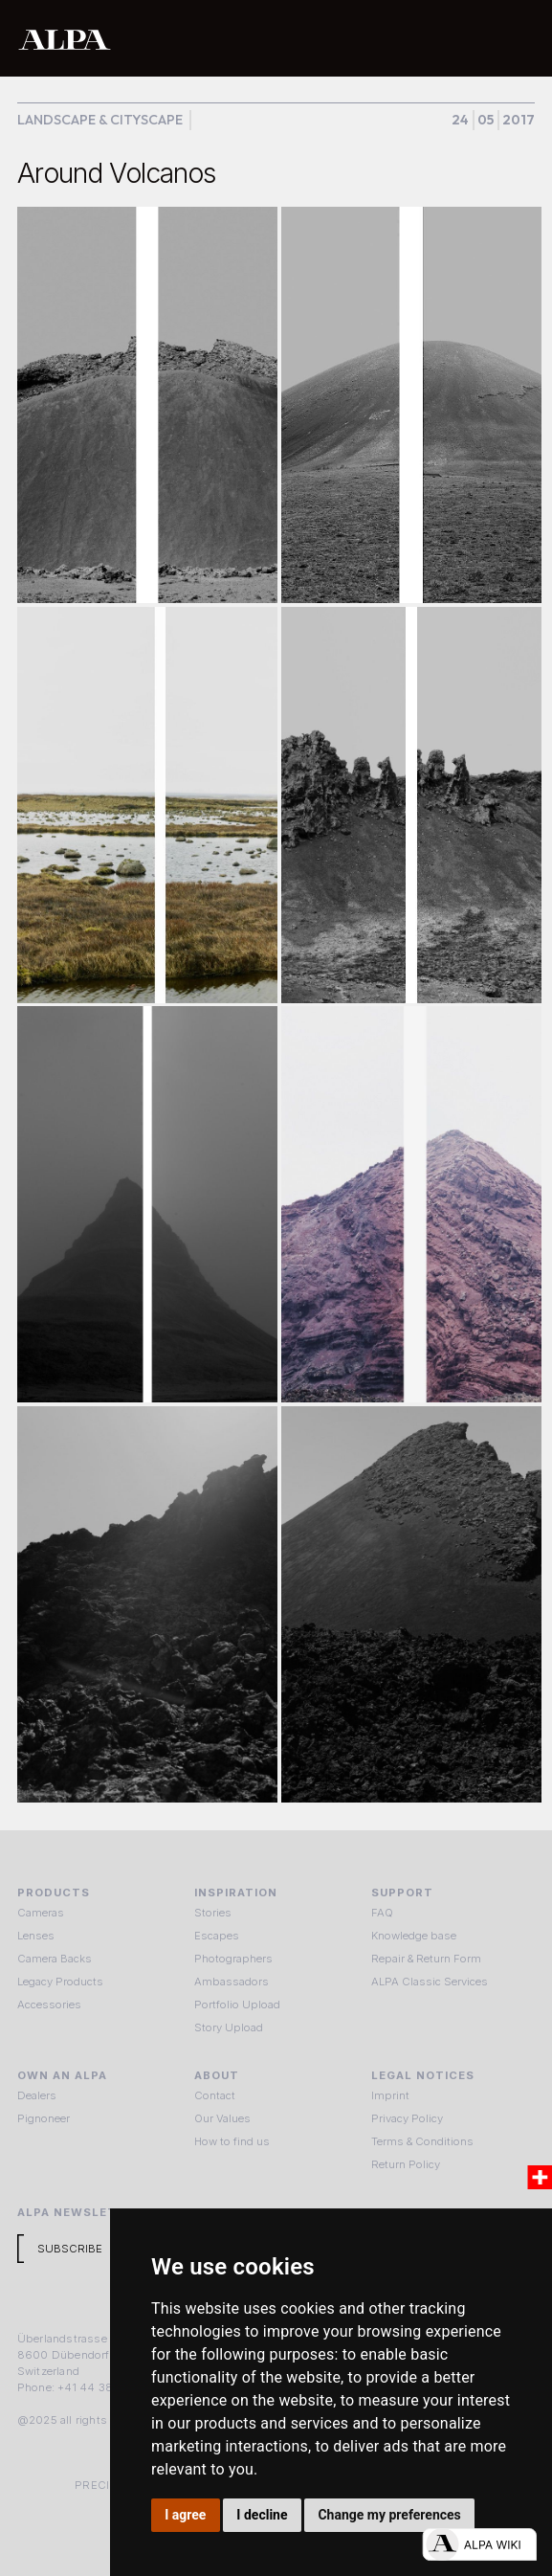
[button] (516, 38)
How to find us (232, 2141)
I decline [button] (261, 2514)
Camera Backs (54, 1958)
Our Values (222, 2118)
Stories (213, 1912)
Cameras (40, 1912)
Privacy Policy (407, 2118)
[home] (216, 39)
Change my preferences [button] (389, 2514)
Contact (214, 2095)
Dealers (36, 2095)
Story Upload (228, 2027)
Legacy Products (60, 1981)
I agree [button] (185, 2514)
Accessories (49, 2004)
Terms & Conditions (422, 2141)
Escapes (216, 1935)
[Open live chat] (479, 2544)
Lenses (36, 1935)
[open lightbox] (147, 405)
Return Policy (405, 2164)
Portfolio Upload (237, 2004)
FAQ (382, 1912)
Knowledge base (413, 1935)
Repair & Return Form (426, 1958)
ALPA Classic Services (429, 1981)
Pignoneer (43, 2118)
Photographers (233, 1958)
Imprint (390, 2095)
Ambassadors (231, 1981)
